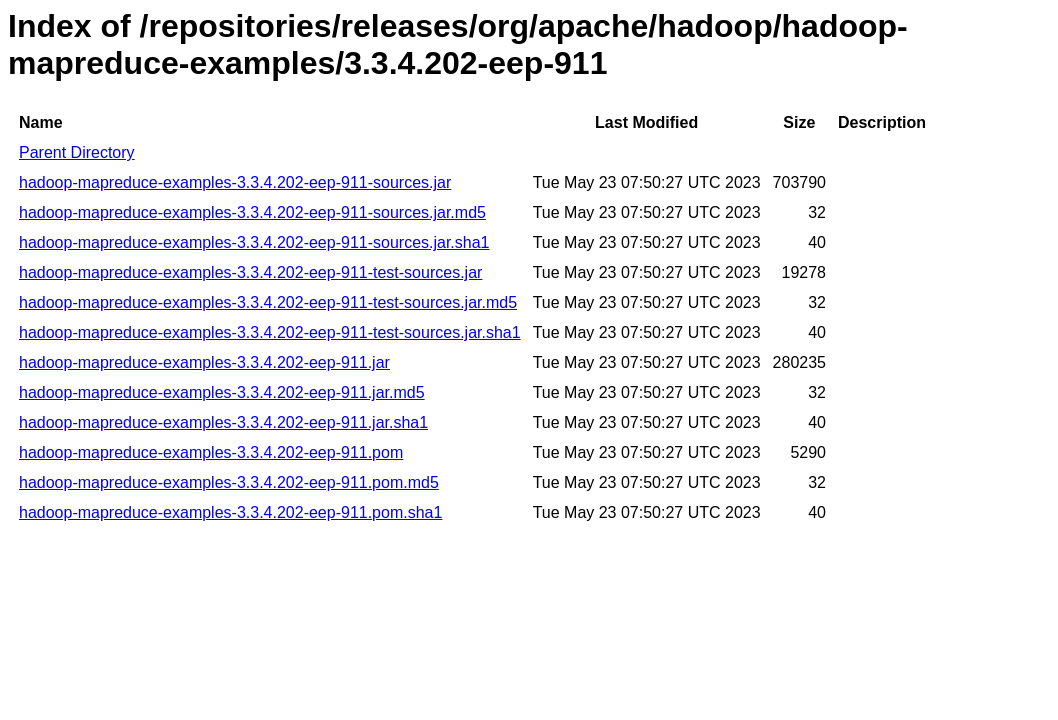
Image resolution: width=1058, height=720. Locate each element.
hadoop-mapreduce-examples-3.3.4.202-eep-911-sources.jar (235, 182)
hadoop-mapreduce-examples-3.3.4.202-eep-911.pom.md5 (229, 482)
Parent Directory (77, 152)
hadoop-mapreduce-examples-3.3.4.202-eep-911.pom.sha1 (230, 512)
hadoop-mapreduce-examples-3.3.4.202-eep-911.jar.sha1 (223, 422)
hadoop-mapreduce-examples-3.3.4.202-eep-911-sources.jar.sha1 (254, 242)
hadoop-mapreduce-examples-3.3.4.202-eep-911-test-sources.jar (250, 272)
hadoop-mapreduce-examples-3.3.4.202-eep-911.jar (204, 362)
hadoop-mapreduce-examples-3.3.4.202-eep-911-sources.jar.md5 (252, 212)
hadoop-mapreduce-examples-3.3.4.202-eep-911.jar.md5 (222, 392)
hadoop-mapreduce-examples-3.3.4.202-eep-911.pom (211, 452)
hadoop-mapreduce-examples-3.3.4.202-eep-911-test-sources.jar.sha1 (270, 332)
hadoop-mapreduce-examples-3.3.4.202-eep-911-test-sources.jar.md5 (268, 302)
